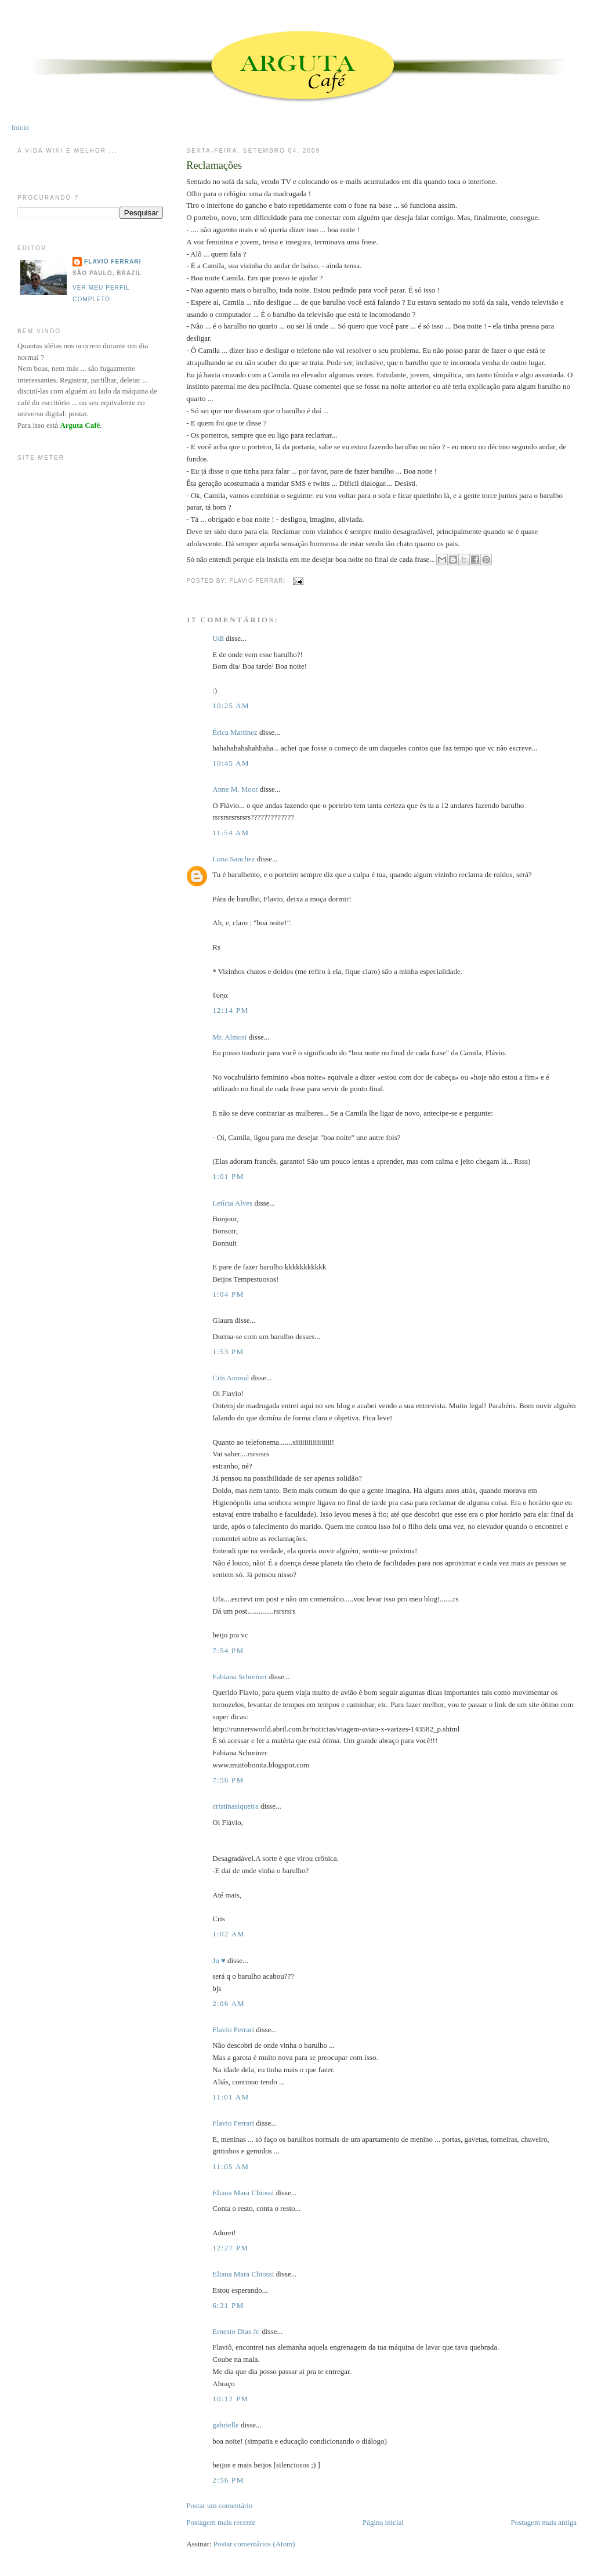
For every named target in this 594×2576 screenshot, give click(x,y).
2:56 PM (228, 2480)
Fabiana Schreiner (239, 1676)
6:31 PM (228, 2305)
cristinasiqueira (235, 1806)
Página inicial (383, 2522)
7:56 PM (228, 1780)
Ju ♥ (219, 1960)
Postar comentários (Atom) (254, 2543)
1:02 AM (228, 1933)
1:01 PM (228, 1176)
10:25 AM (230, 705)
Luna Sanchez (233, 858)
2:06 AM (228, 2003)
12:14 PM (230, 1010)
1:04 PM (228, 1294)
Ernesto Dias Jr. (236, 2331)
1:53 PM (228, 1351)
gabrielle (225, 2424)
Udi (218, 638)
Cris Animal (230, 1377)
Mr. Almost (229, 1037)
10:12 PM (230, 2398)
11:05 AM (230, 2166)
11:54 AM (230, 832)
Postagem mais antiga (544, 2522)
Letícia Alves (232, 1203)
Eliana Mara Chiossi (243, 2192)
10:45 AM (230, 763)
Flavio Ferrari (233, 2029)
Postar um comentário (219, 2505)
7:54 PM (228, 1650)
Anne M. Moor (235, 789)
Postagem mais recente (220, 2522)
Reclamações (214, 165)
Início (20, 127)
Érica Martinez (235, 732)
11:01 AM (230, 2096)
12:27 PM (230, 2247)
